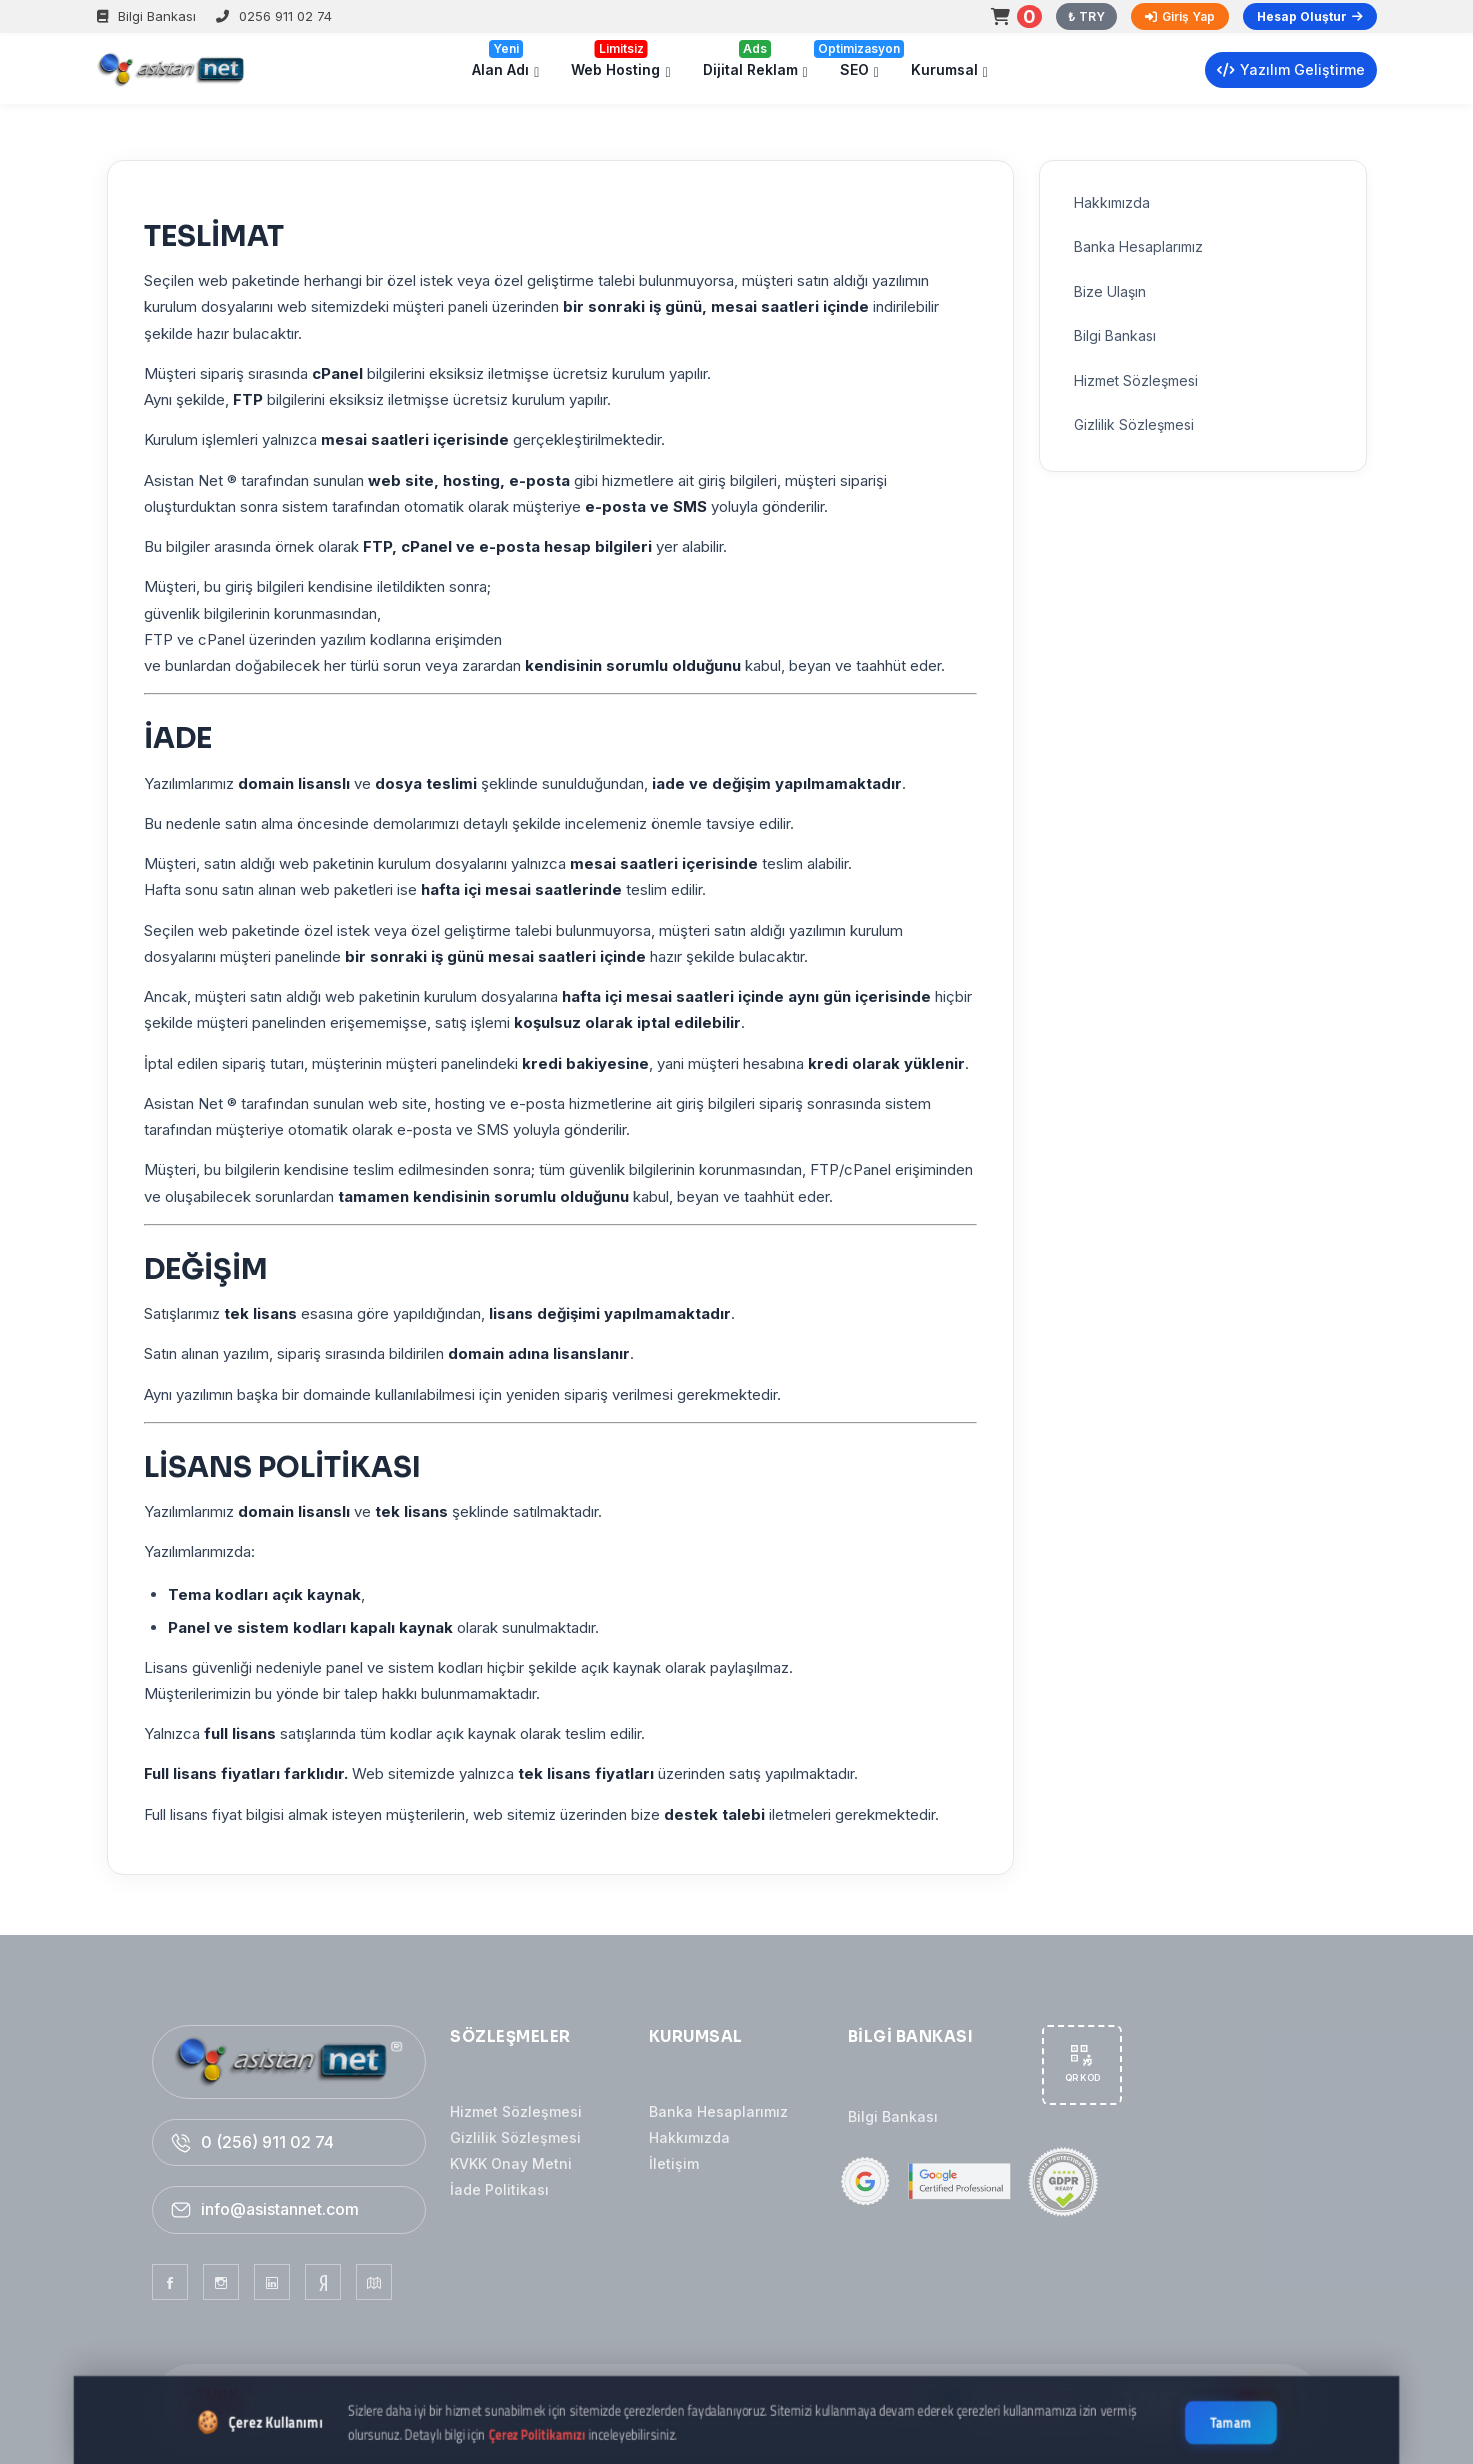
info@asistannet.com (280, 2209)
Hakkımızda (689, 2137)
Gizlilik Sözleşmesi (515, 2137)
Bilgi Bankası (146, 16)
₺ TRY (1086, 16)
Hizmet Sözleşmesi (516, 2111)
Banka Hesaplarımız (718, 2111)
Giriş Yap (1180, 16)
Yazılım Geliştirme (1291, 69)
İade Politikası (499, 2189)
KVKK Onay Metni (511, 2163)
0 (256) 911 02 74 (267, 2142)
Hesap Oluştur (1310, 16)
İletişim (674, 2163)
